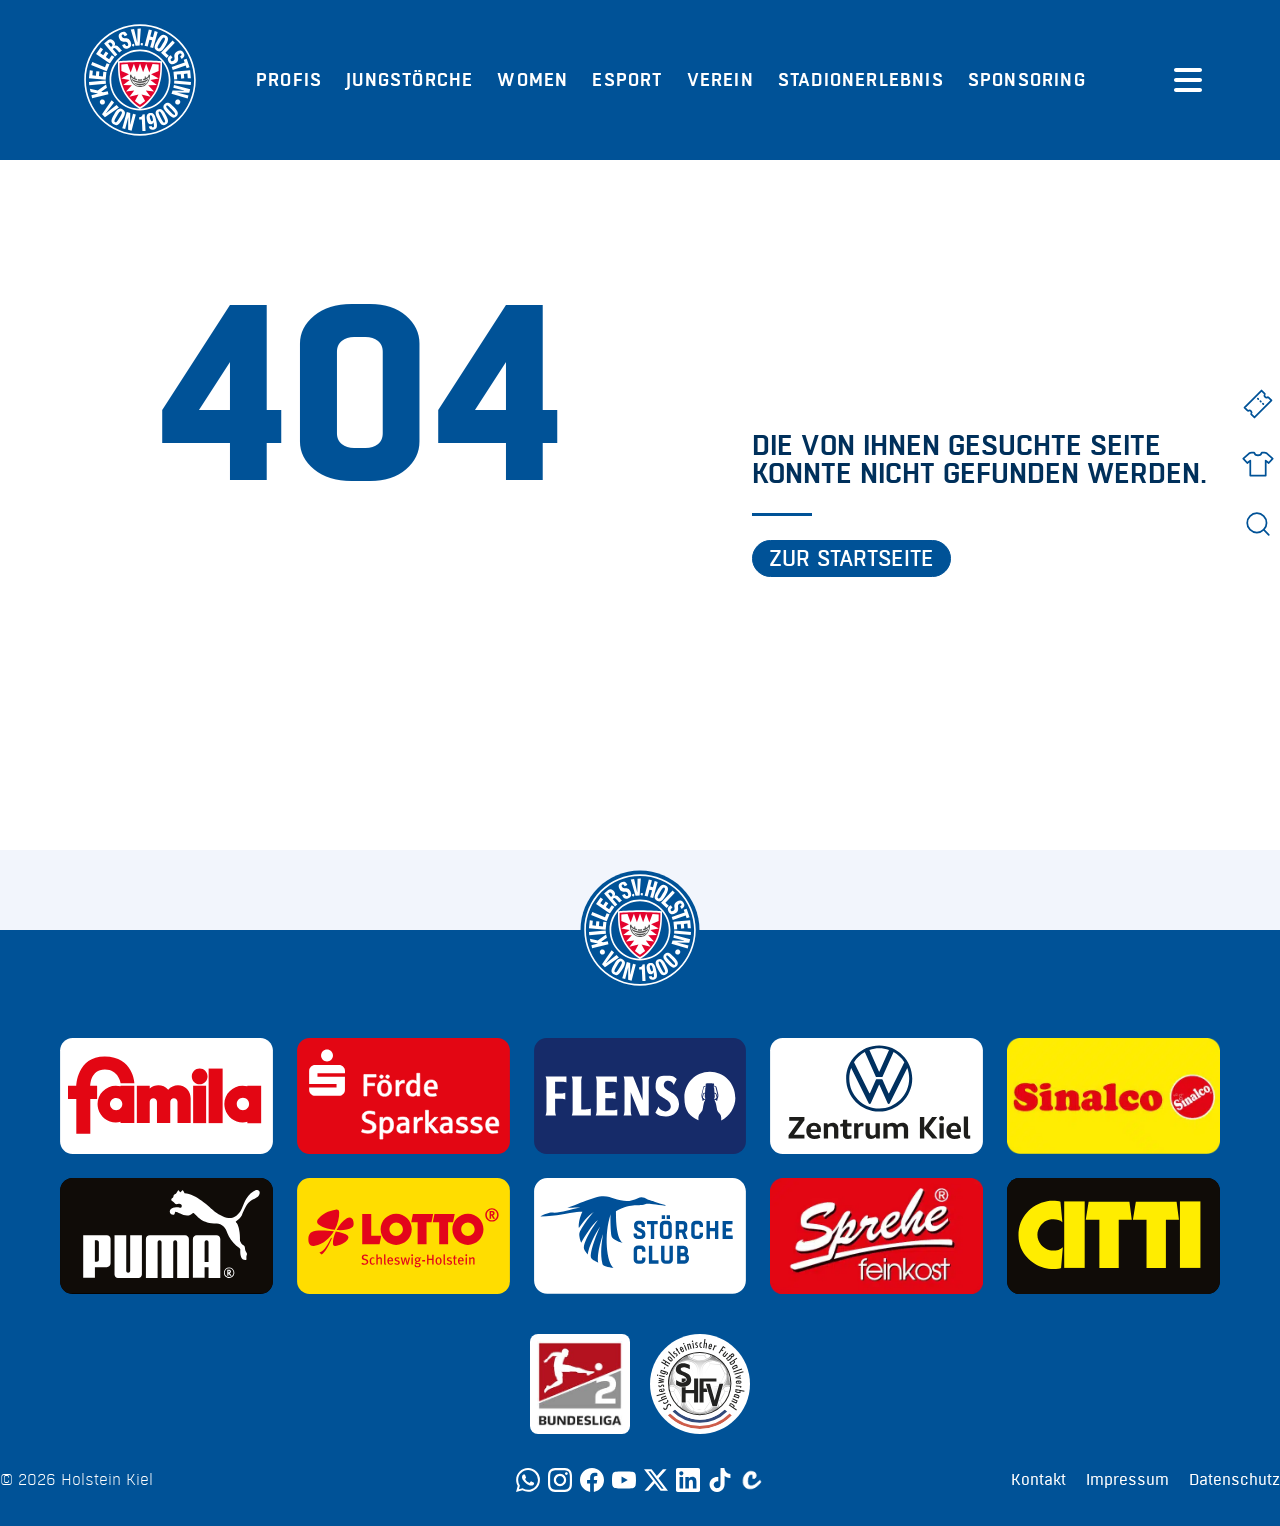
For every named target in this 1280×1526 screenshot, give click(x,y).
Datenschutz (1234, 1480)
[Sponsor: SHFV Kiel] (700, 1384)
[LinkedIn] (688, 1480)
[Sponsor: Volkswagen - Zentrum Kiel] (876, 1096)
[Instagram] (560, 1480)
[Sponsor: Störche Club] (640, 1236)
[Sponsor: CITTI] (1113, 1236)
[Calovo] (752, 1480)
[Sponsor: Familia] (166, 1096)
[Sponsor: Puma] (166, 1236)
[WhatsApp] (528, 1480)
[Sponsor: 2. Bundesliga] (580, 1384)
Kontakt (1038, 1480)
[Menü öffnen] (1188, 80)
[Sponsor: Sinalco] (1113, 1096)
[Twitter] (656, 1480)
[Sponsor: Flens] (640, 1096)
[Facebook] (592, 1480)
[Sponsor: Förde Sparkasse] (403, 1096)
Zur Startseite (851, 559)
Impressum (1127, 1480)
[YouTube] (624, 1480)
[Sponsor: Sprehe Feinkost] (876, 1236)
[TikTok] (720, 1480)
